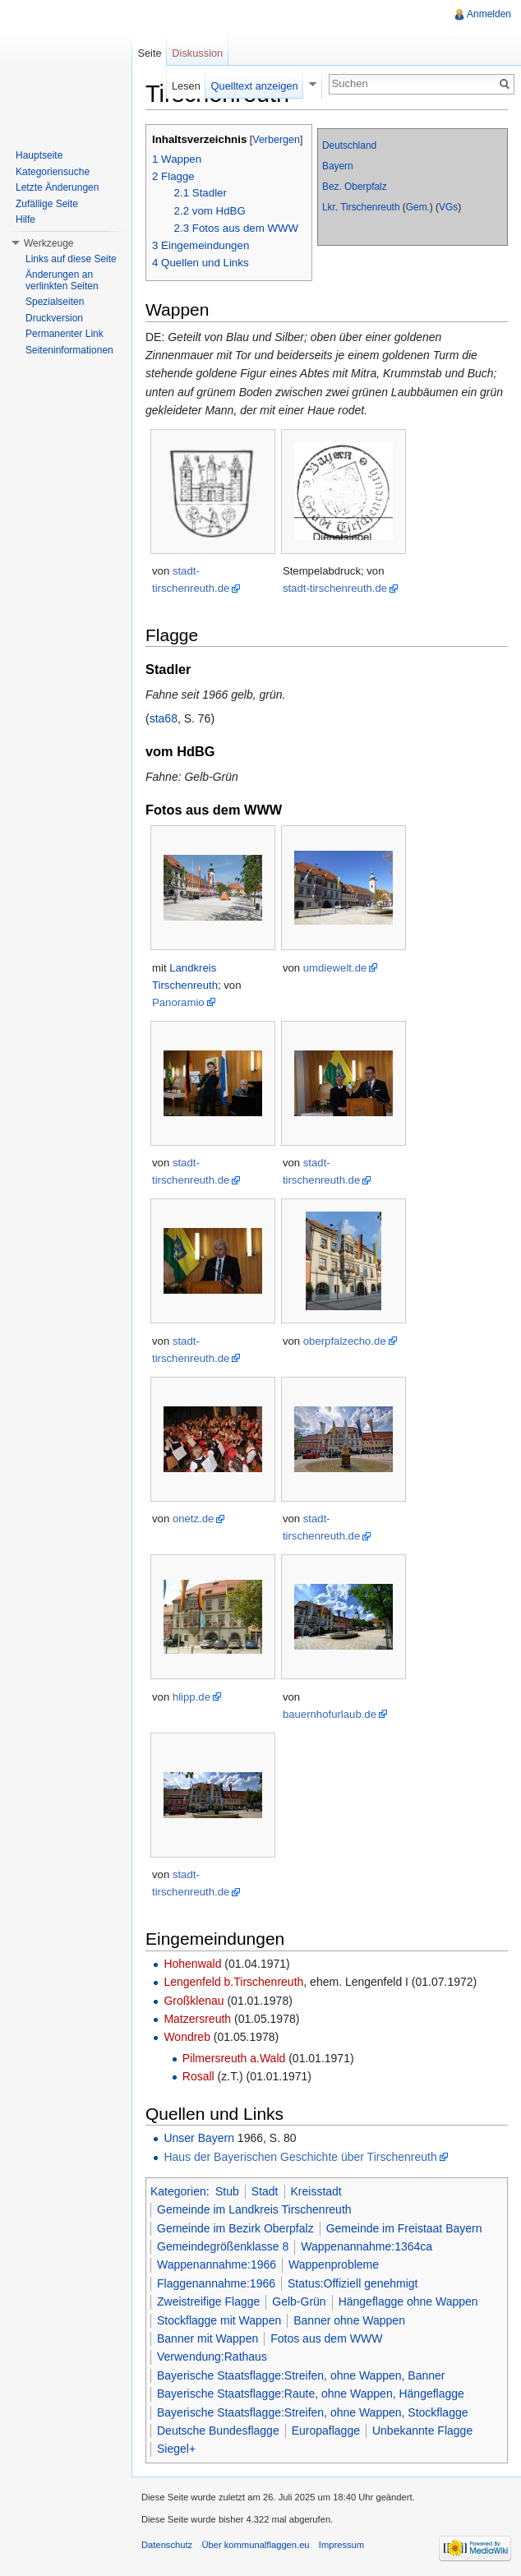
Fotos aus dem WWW (326, 2338)
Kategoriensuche (53, 172)
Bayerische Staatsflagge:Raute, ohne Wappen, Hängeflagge (310, 2393)
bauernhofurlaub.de (329, 1714)
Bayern (337, 166)
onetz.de (193, 1518)
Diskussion (197, 53)
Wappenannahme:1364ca (366, 2246)
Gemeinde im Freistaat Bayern (404, 2228)
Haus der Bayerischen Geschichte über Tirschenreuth (300, 2156)
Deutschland (349, 145)
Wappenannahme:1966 (216, 2264)
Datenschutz (166, 2545)
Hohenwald (192, 1963)
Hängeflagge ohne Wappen (408, 2301)
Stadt (265, 2191)
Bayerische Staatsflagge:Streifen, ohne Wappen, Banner (301, 2375)
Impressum (341, 2545)
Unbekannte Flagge (422, 2430)
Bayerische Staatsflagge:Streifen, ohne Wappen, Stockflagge (312, 2412)
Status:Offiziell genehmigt (353, 2283)
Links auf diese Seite (71, 259)
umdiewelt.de (335, 968)
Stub (227, 2191)
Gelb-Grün (298, 2301)
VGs (448, 207)
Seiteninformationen (69, 350)
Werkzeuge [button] (48, 243)
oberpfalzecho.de (344, 1341)
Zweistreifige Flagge (208, 2301)
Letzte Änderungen (57, 187)
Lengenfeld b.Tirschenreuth (233, 1981)
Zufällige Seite (47, 204)
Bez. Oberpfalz (354, 186)
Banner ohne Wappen (349, 2320)
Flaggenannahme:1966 (216, 2283)
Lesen (186, 86)
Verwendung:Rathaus (212, 2356)
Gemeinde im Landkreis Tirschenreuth (254, 2209)
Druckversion (54, 318)
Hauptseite (39, 155)
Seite (149, 53)
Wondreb (187, 2036)
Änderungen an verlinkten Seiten (62, 280)
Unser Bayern (199, 2137)
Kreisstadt (316, 2191)
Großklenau (194, 2000)
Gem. (418, 207)
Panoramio (178, 1002)
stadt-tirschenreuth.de (335, 588)
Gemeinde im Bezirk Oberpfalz (235, 2228)
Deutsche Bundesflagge (218, 2430)
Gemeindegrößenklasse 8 (222, 2246)
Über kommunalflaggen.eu (255, 2545)
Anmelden (489, 14)
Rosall (198, 2076)
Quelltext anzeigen (254, 86)
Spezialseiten (54, 301)
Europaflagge (326, 2430)
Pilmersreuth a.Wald (234, 2058)
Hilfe (25, 219)
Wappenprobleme (333, 2264)
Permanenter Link (64, 333)
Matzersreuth (197, 2018)
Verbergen (276, 139)
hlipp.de (191, 1697)
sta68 (164, 718)
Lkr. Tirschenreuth (361, 207)
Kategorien (178, 2191)
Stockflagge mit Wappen (219, 2320)
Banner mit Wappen (207, 2338)
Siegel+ (176, 2448)
